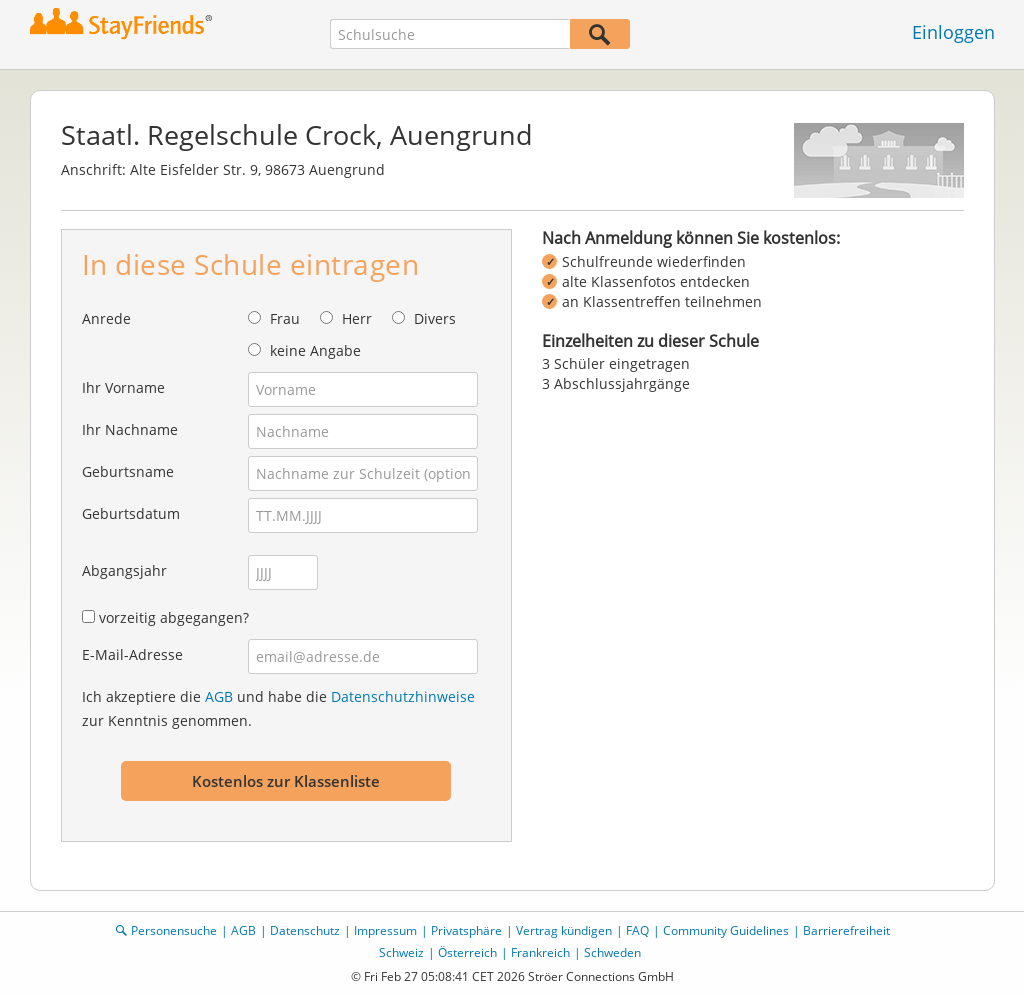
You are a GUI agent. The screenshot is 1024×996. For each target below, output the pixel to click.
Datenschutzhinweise (403, 696)
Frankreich (540, 952)
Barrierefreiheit (846, 930)
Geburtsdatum (131, 513)
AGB (219, 696)
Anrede (106, 318)
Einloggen (953, 32)
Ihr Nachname (130, 429)
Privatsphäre (466, 930)
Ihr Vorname (123, 387)
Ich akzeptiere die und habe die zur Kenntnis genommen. (278, 708)
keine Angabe (315, 350)
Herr (357, 318)
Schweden (612, 952)
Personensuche (174, 930)
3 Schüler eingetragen (616, 363)
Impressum (385, 930)
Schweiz (401, 952)
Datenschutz (305, 930)
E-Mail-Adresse (132, 654)
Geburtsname (128, 471)
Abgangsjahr (124, 570)
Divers (435, 318)
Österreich (467, 952)
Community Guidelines (726, 930)
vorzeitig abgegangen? (174, 617)
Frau (285, 318)
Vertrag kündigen (564, 930)
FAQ (637, 930)
